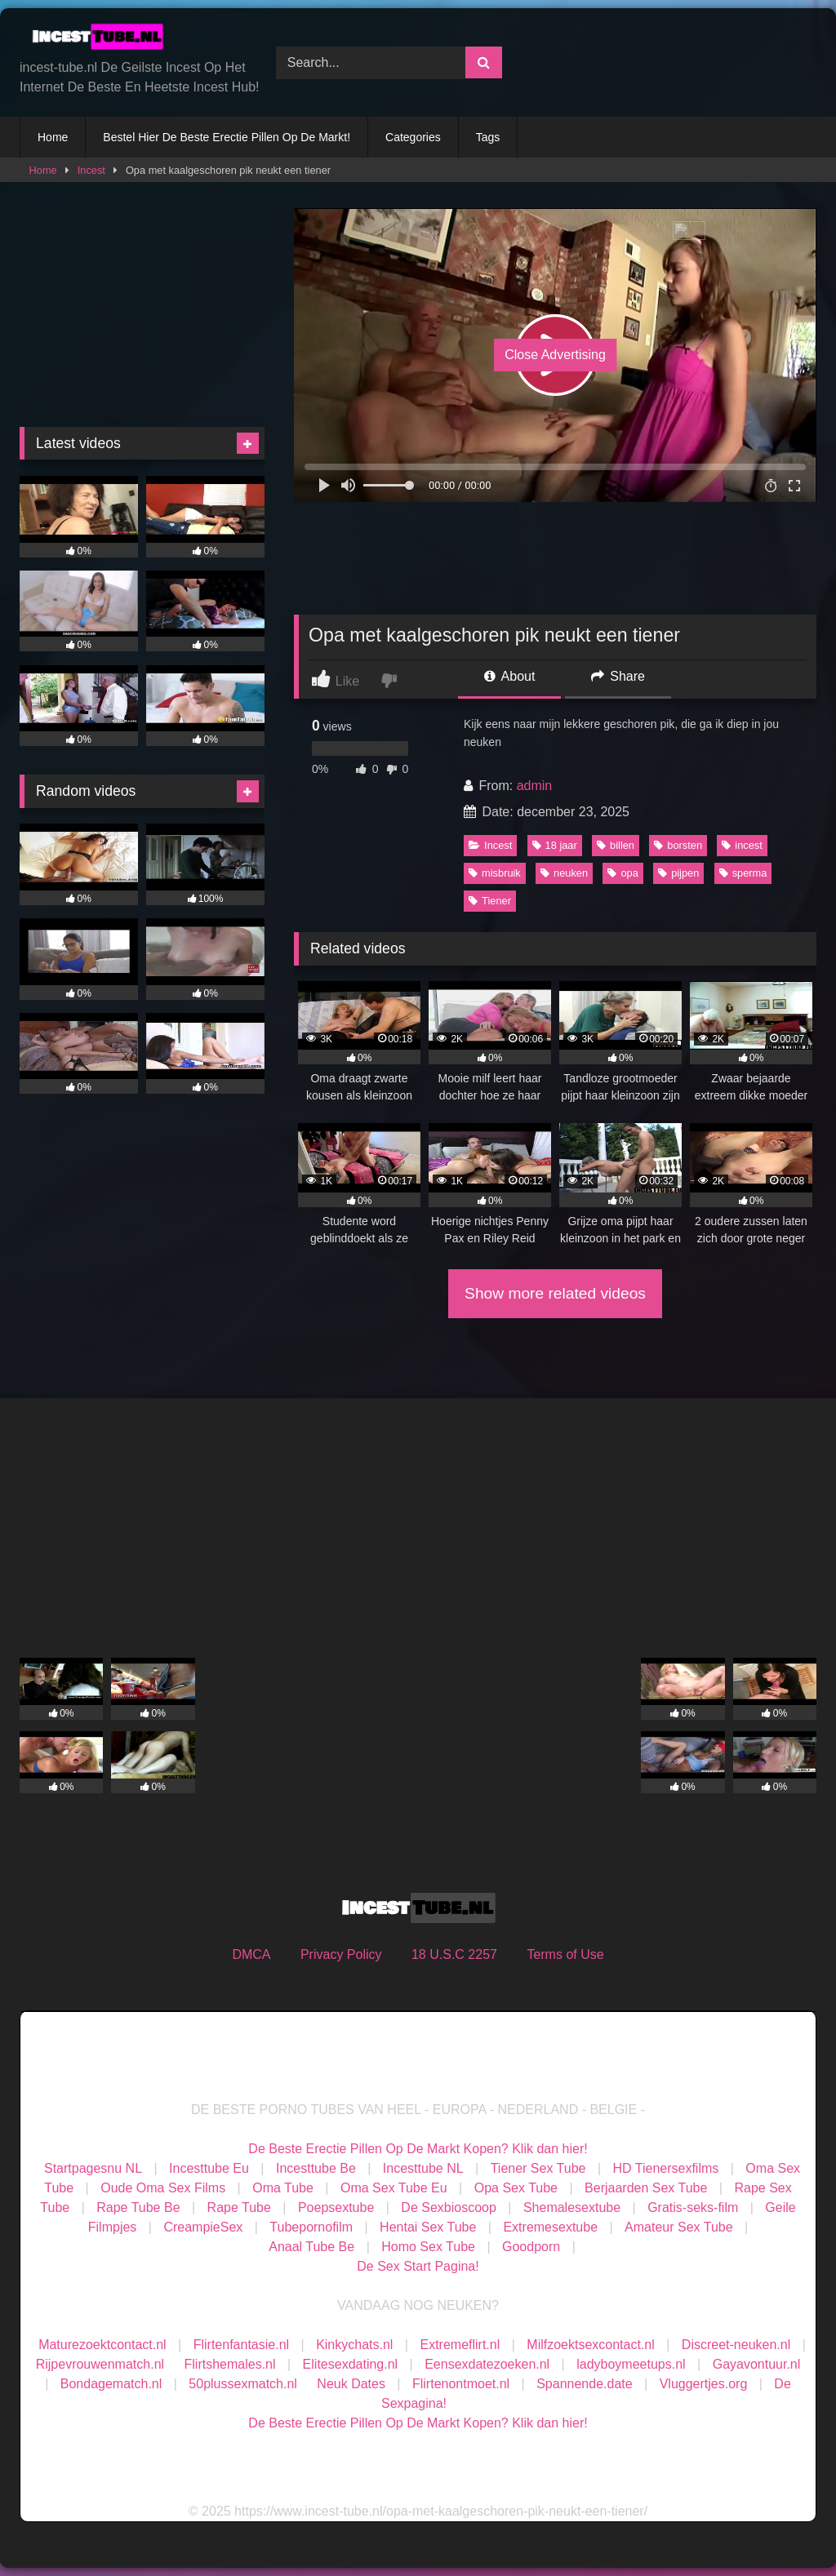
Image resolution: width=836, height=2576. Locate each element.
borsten (678, 845)
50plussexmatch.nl (243, 2384)
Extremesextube (550, 2227)
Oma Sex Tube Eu (393, 2188)
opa (622, 873)
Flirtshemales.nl (230, 2364)
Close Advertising (555, 355)
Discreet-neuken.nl (736, 2345)
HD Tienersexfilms (666, 2168)
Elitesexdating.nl (350, 2364)
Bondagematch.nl (111, 2384)
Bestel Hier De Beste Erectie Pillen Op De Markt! (226, 137)
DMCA (251, 1954)
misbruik (495, 873)
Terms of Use (565, 1954)
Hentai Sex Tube (428, 2227)
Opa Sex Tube (516, 2188)
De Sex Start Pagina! (417, 2266)
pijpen (678, 873)
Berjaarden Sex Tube (646, 2188)
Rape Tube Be (138, 2207)
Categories (413, 137)
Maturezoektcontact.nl (102, 2345)
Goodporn (531, 2247)
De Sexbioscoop (448, 2207)
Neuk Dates (351, 2384)
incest (742, 845)
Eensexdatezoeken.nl (487, 2364)
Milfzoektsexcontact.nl (591, 2345)
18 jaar (554, 845)
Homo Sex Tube (428, 2247)
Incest (91, 170)
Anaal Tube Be (313, 2247)
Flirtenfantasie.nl (241, 2345)
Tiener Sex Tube (538, 2168)
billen (615, 845)
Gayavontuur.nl (757, 2364)
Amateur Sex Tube (679, 2227)
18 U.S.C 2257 (454, 1954)
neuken (564, 873)
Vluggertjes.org (704, 2384)
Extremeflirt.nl (460, 2345)
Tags (488, 137)
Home (53, 137)
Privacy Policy (341, 1954)
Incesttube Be (316, 2168)
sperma (743, 873)
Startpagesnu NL (93, 2168)
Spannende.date (584, 2384)
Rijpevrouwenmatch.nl (100, 2364)
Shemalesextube (571, 2207)
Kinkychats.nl (354, 2345)
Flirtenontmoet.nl (460, 2384)
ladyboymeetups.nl (630, 2364)
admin (535, 786)
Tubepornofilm (311, 2227)
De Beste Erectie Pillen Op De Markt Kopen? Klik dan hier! (417, 2149)
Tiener (490, 901)
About (509, 676)
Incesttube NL (423, 2168)
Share (618, 676)
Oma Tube (283, 2188)
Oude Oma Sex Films (162, 2188)
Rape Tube (239, 2207)
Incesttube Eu (209, 2168)
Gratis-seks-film (692, 2207)
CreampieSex (202, 2227)
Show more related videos (555, 1293)
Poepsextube (336, 2207)
